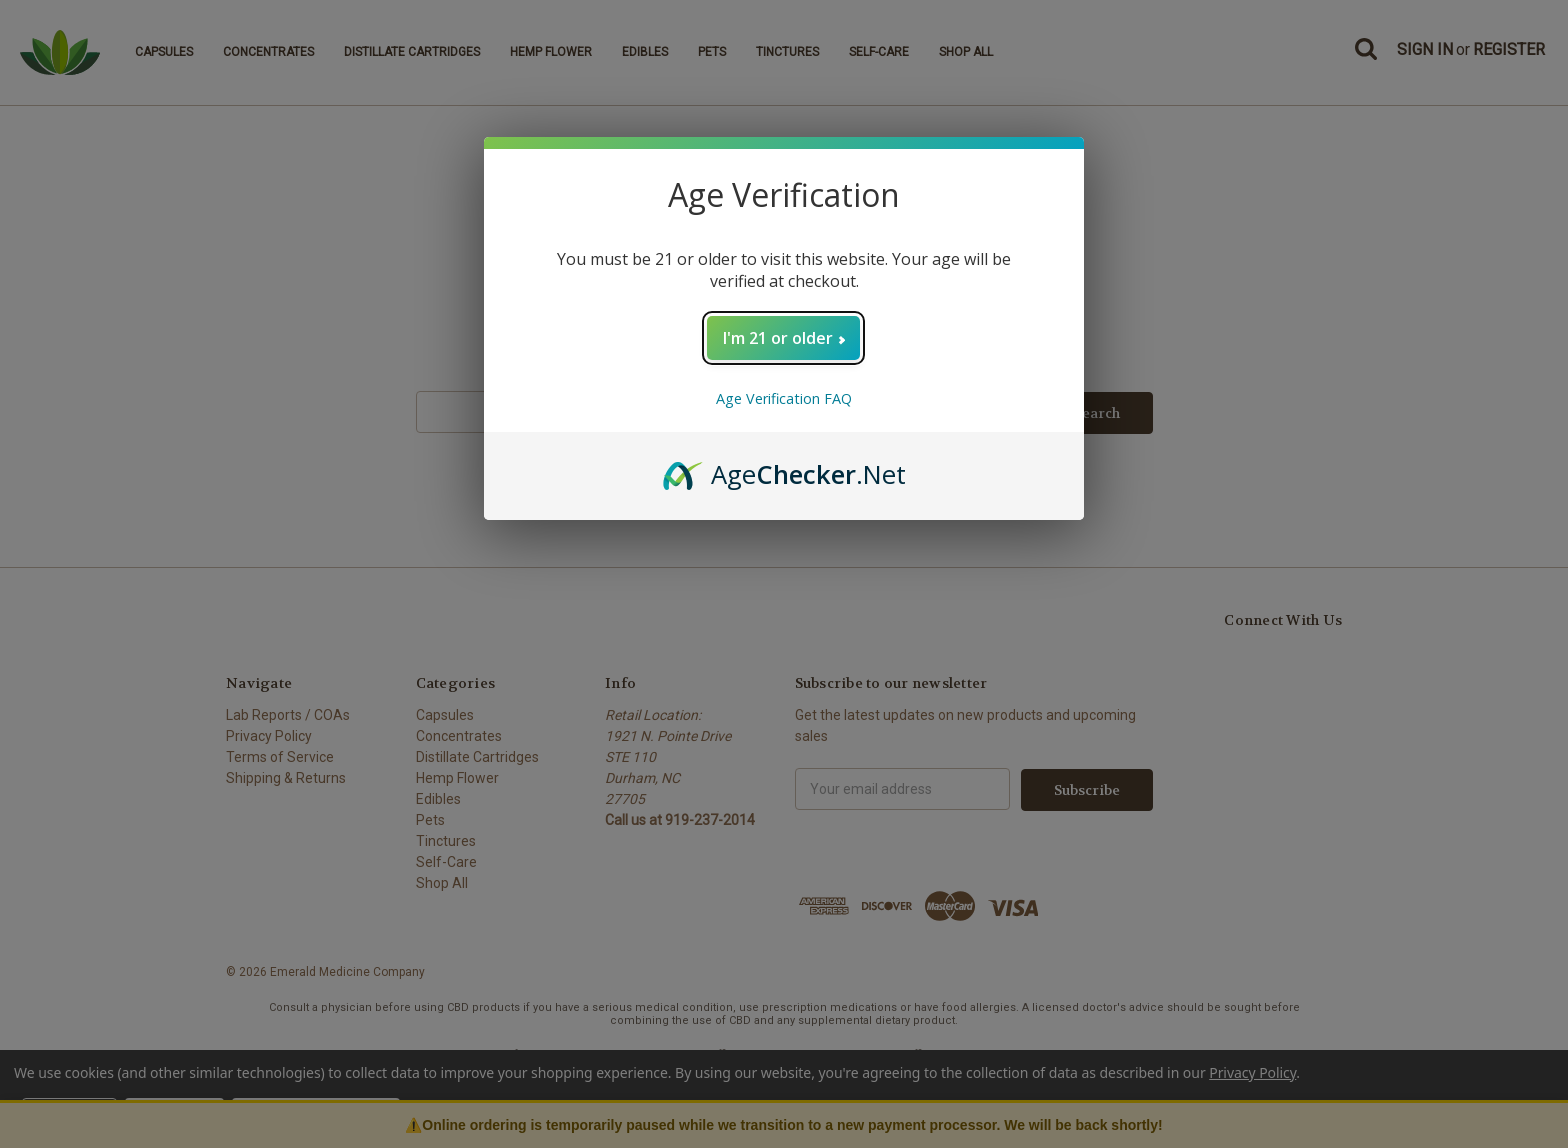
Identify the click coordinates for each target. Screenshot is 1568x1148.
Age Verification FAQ (784, 398)
